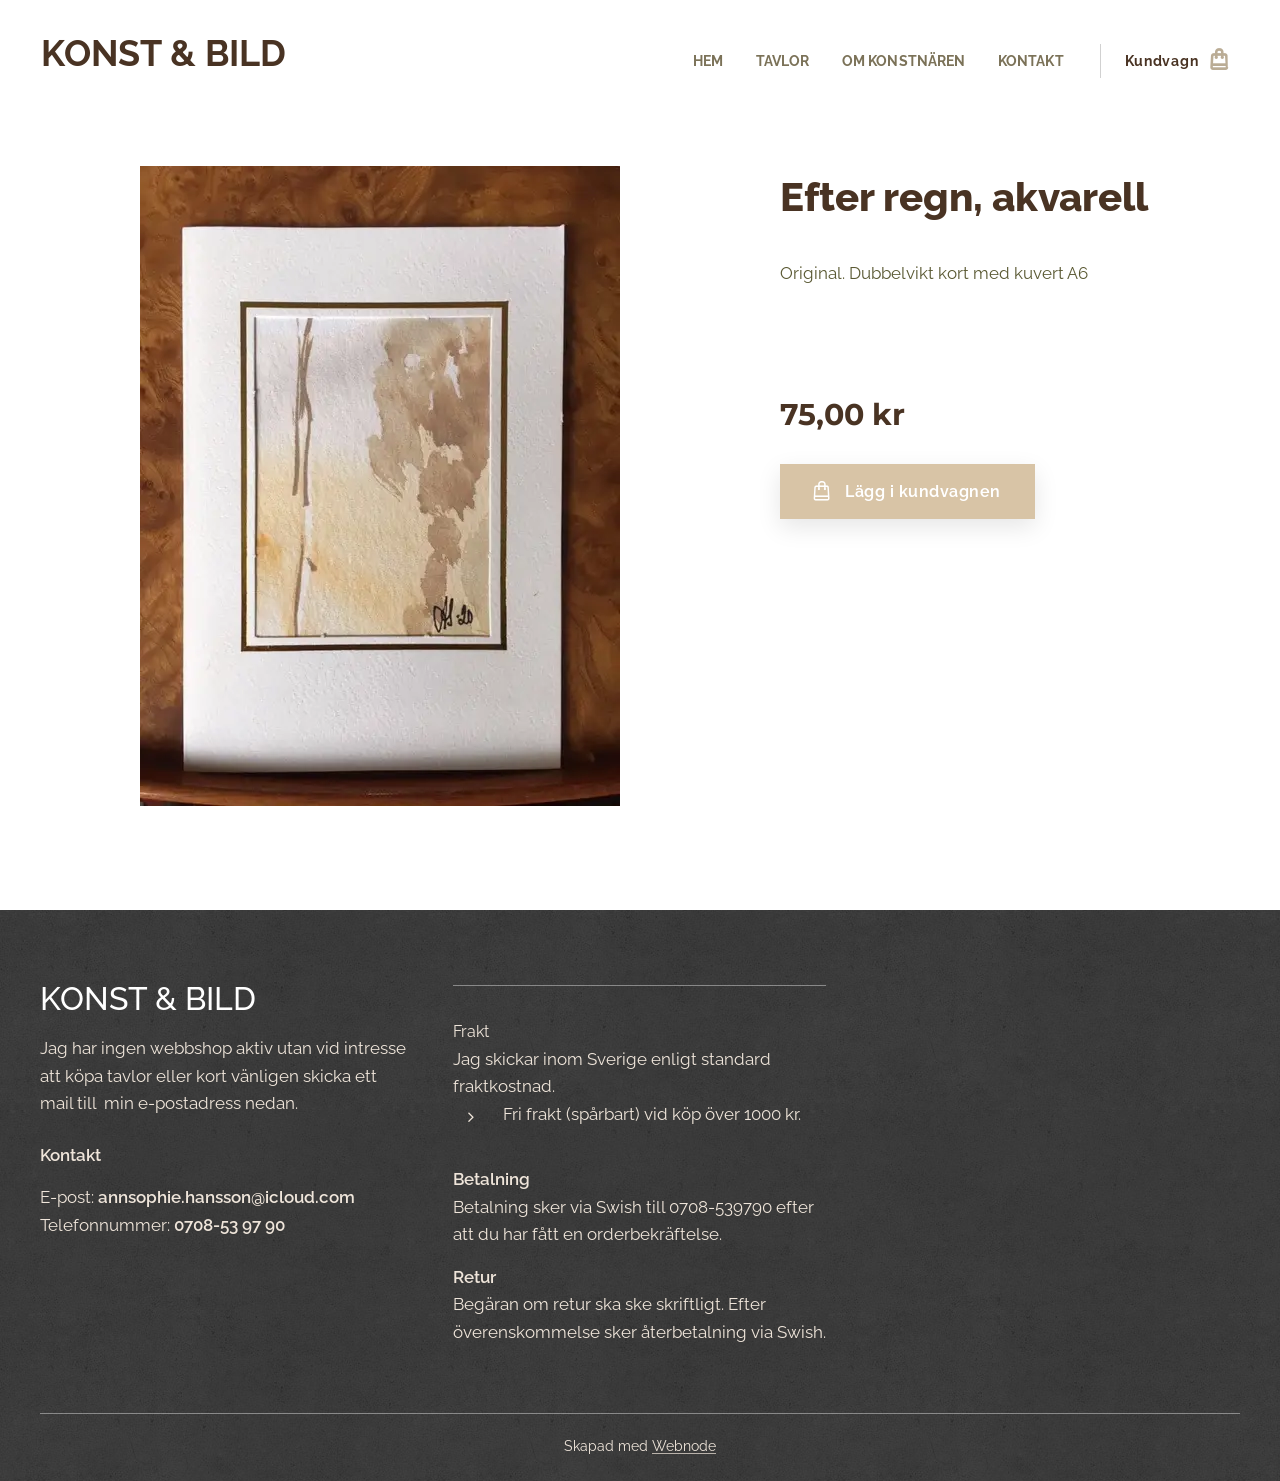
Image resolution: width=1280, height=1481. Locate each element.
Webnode (684, 1446)
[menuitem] (698, 61)
